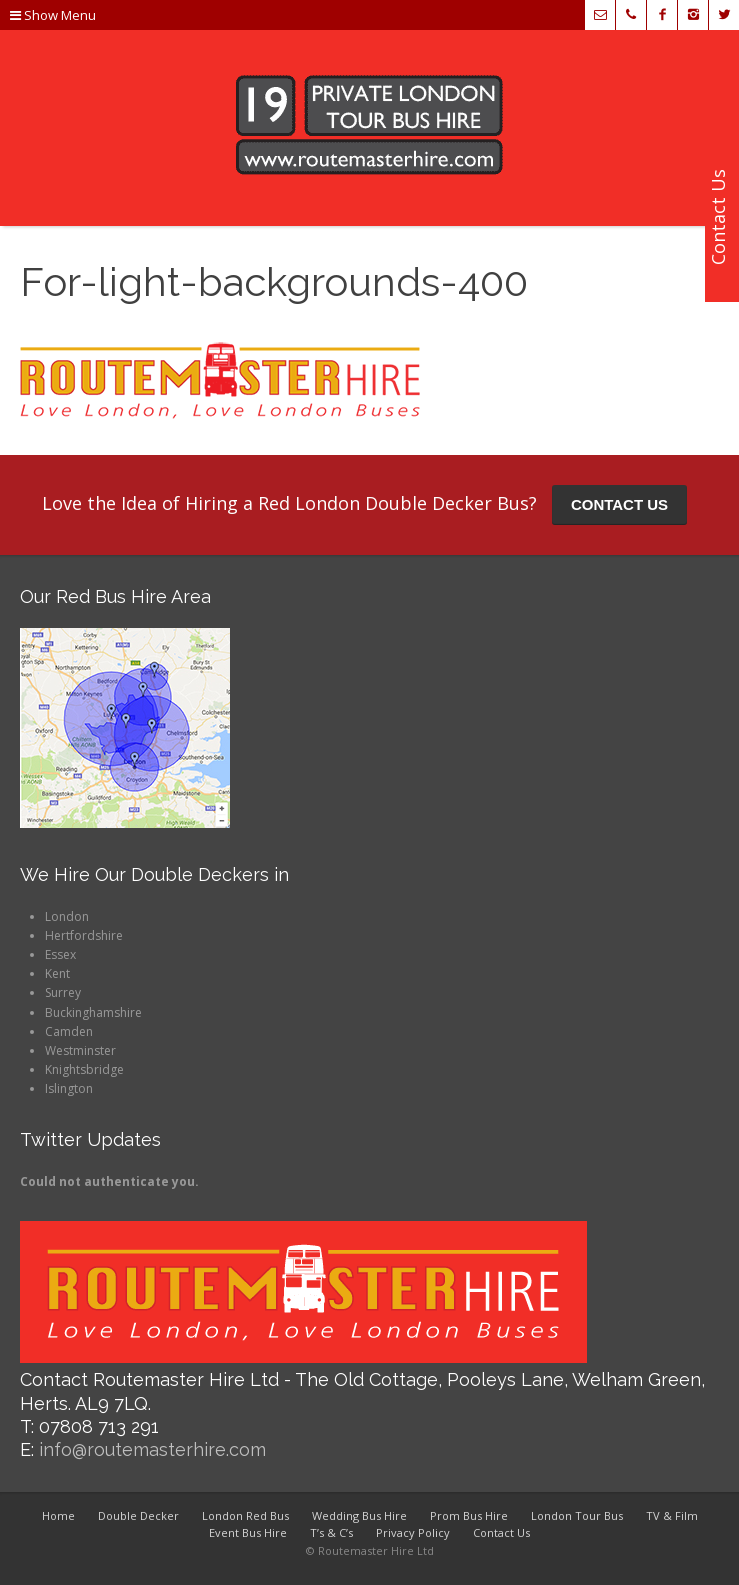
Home (58, 1515)
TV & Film (672, 1515)
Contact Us (501, 1532)
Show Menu (53, 15)
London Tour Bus (577, 1515)
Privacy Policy (413, 1532)
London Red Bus (245, 1515)
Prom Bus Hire (469, 1515)
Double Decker (138, 1515)
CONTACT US (619, 504)
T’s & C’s (331, 1532)
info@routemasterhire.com (152, 1449)
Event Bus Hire (248, 1532)
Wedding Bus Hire (359, 1515)
